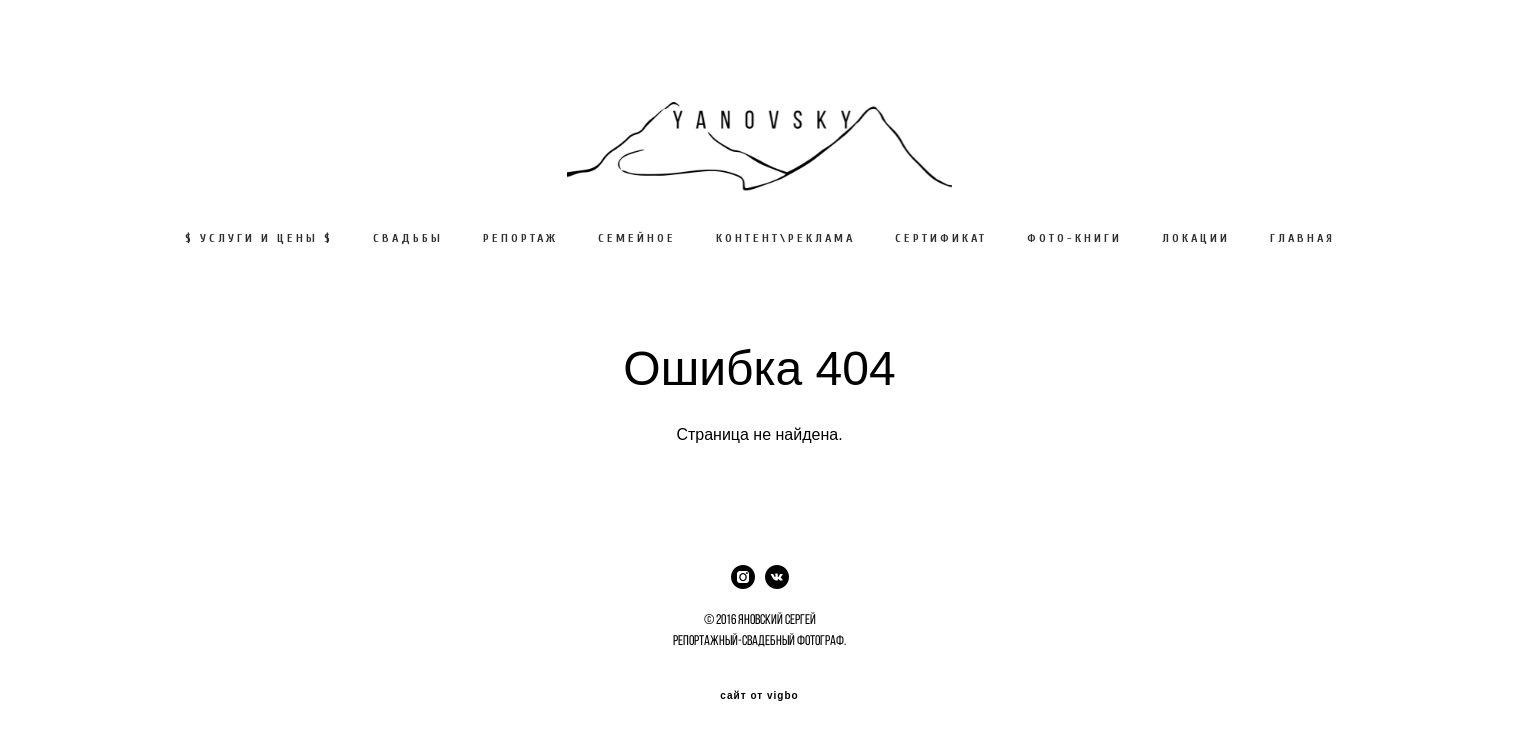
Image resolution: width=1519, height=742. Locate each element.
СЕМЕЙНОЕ (637, 238)
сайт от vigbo (759, 696)
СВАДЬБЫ (408, 238)
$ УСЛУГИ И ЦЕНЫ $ (259, 238)
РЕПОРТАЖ (520, 238)
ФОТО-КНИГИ (1074, 238)
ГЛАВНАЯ (1302, 238)
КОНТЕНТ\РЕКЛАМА (785, 238)
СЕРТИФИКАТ (941, 238)
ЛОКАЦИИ (1196, 238)
